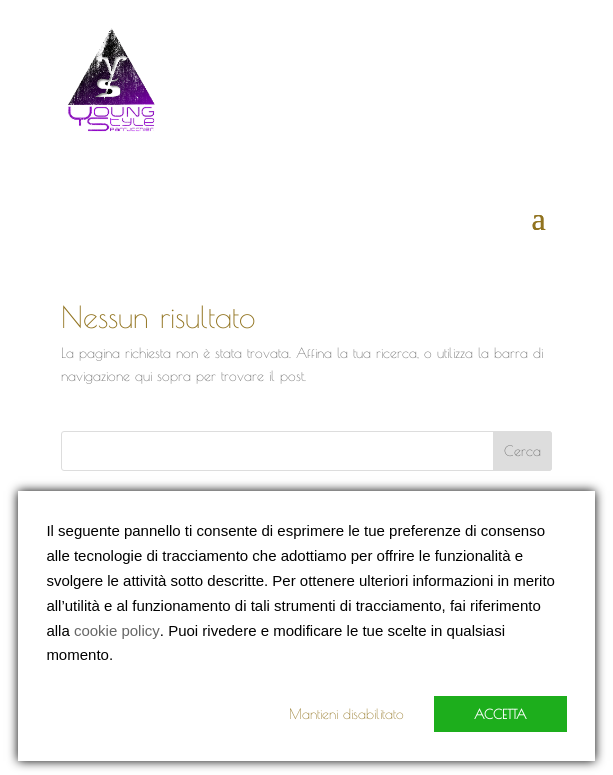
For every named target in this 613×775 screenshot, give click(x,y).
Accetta (500, 714)
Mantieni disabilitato (346, 714)
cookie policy (117, 630)
